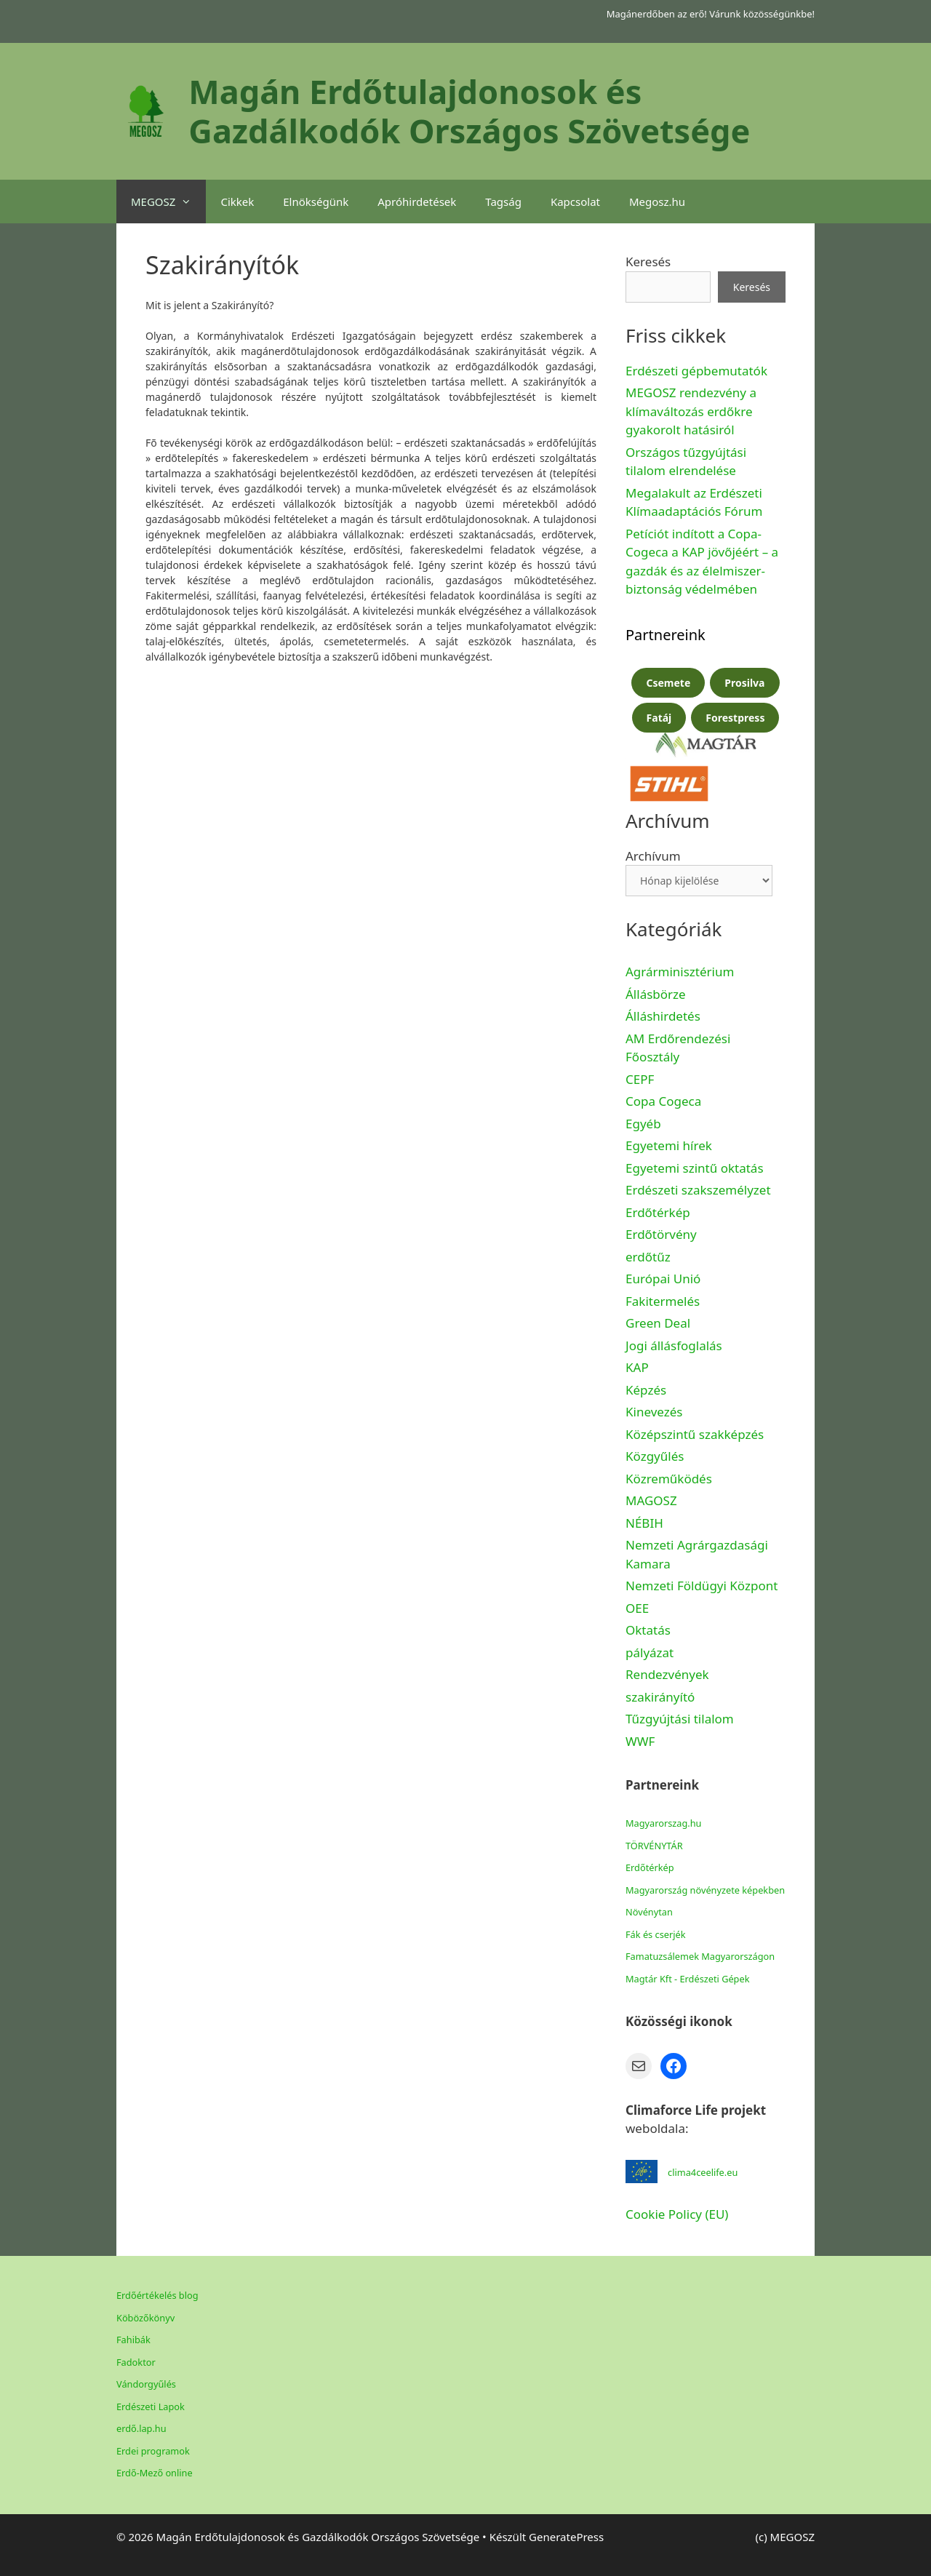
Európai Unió (663, 1278)
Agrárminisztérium (680, 971)
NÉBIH (644, 1523)
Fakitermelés (663, 1301)
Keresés (648, 261)
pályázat (650, 1652)
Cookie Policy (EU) (677, 2214)
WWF (640, 1741)
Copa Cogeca (665, 1101)
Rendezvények (667, 1674)
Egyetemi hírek (669, 1145)
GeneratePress (566, 2536)
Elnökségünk (315, 201)
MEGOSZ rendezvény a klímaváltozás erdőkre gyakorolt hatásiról (691, 411)
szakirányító (660, 1696)
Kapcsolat (575, 201)
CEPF (640, 1079)
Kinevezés (654, 1411)
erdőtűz (648, 1256)
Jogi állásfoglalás (674, 1345)
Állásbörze (656, 994)
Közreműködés (669, 1478)
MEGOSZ (168, 201)
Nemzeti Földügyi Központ (702, 1585)
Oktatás (648, 1630)
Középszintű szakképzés (695, 1434)
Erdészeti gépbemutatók (696, 370)
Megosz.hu (657, 201)
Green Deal (658, 1323)
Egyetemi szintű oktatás (695, 1168)
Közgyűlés (655, 1456)
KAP (637, 1367)
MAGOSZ (651, 1500)
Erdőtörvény (661, 1234)
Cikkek (237, 201)
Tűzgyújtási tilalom (680, 1718)
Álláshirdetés (663, 1016)
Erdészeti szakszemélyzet (698, 1189)
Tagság (503, 201)
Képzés (646, 1389)
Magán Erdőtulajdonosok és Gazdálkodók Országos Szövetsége (469, 111)
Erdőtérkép (658, 1212)
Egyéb (643, 1123)
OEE (637, 1608)
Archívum (653, 856)
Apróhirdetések (416, 201)
